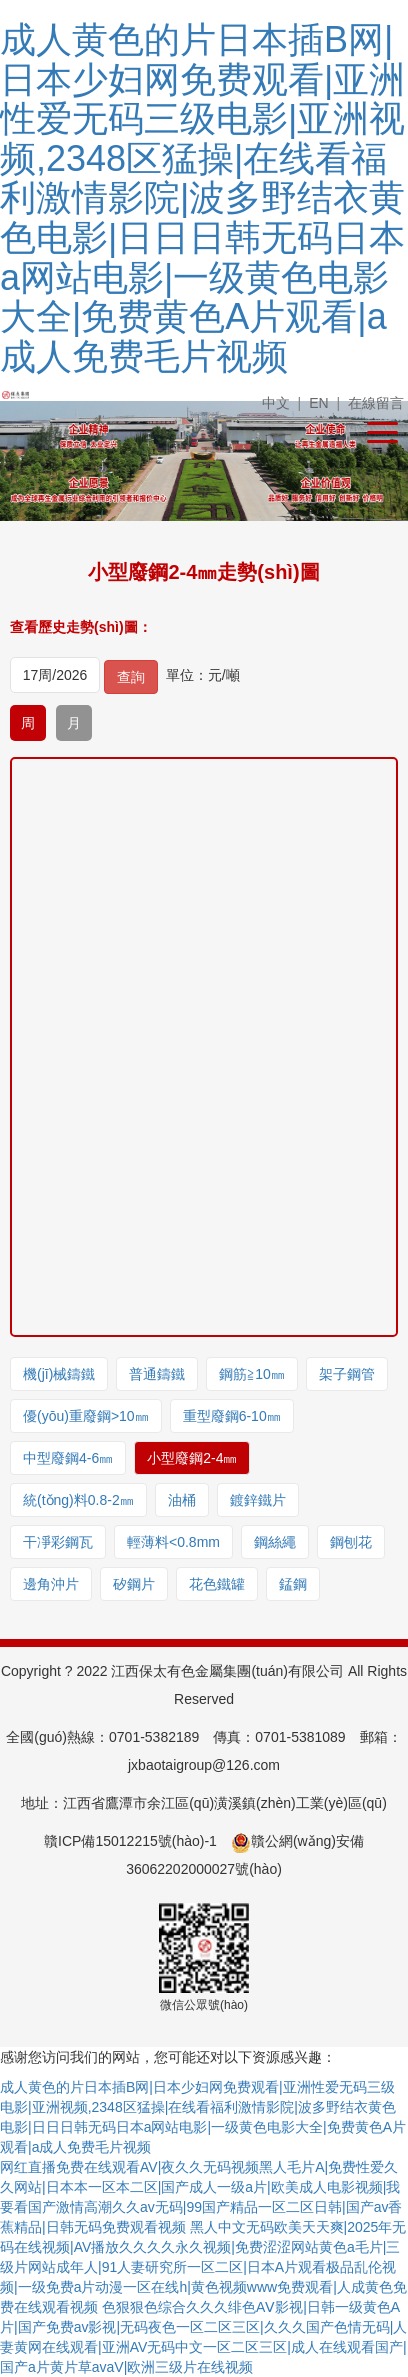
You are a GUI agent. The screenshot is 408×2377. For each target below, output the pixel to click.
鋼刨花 (351, 1542)
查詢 (131, 677)
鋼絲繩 (275, 1542)
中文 (276, 403)
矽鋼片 (134, 1584)
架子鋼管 (347, 1374)
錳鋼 (293, 1584)
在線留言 (376, 403)
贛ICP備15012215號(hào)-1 (130, 1841)
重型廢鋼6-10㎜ (232, 1416)
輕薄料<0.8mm (173, 1542)
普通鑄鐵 (157, 1374)
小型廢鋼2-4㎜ (192, 1458)
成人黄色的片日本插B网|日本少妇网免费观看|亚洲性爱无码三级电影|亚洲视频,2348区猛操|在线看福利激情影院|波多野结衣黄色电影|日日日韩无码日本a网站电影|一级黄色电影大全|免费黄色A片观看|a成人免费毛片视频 (202, 198)
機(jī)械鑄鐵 (59, 1374)
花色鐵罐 (217, 1584)
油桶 (182, 1500)
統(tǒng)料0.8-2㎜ (78, 1500)
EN (318, 403)
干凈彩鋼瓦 (58, 1542)
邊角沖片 (51, 1584)
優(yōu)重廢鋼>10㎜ (86, 1416)
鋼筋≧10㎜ (252, 1374)
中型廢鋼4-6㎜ (68, 1458)
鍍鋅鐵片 (258, 1500)
